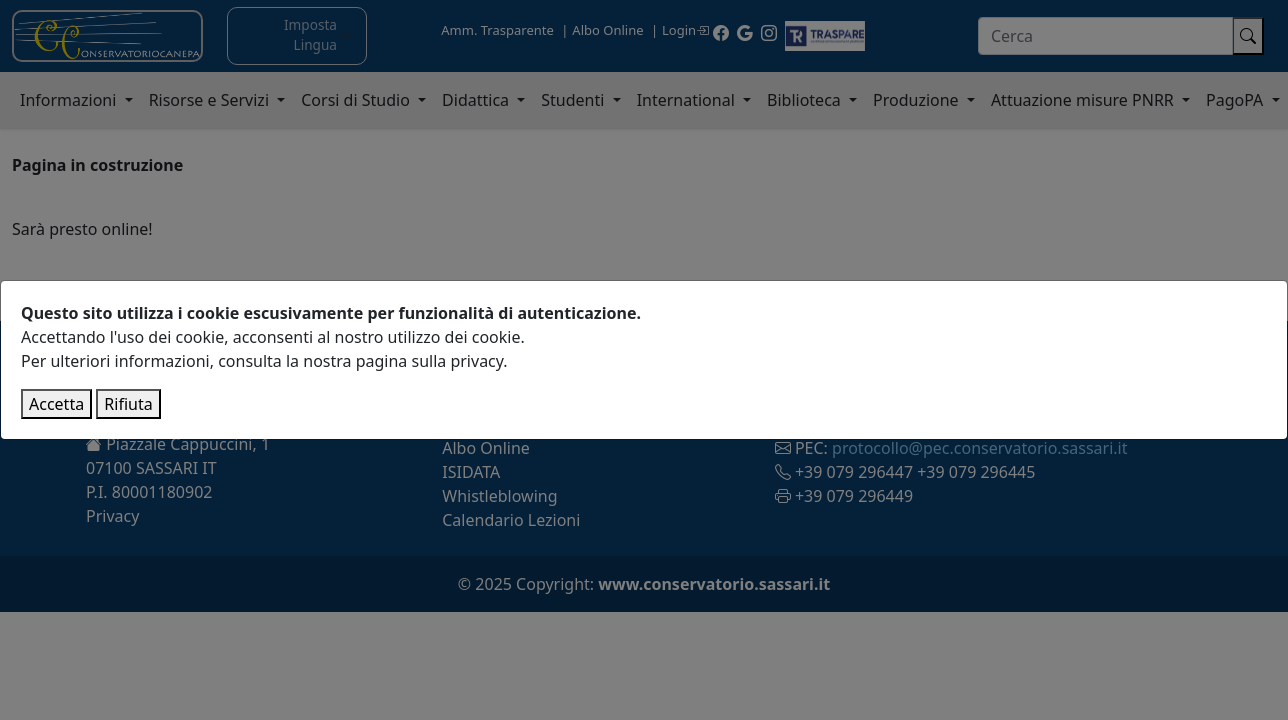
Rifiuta (128, 404)
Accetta (56, 404)
